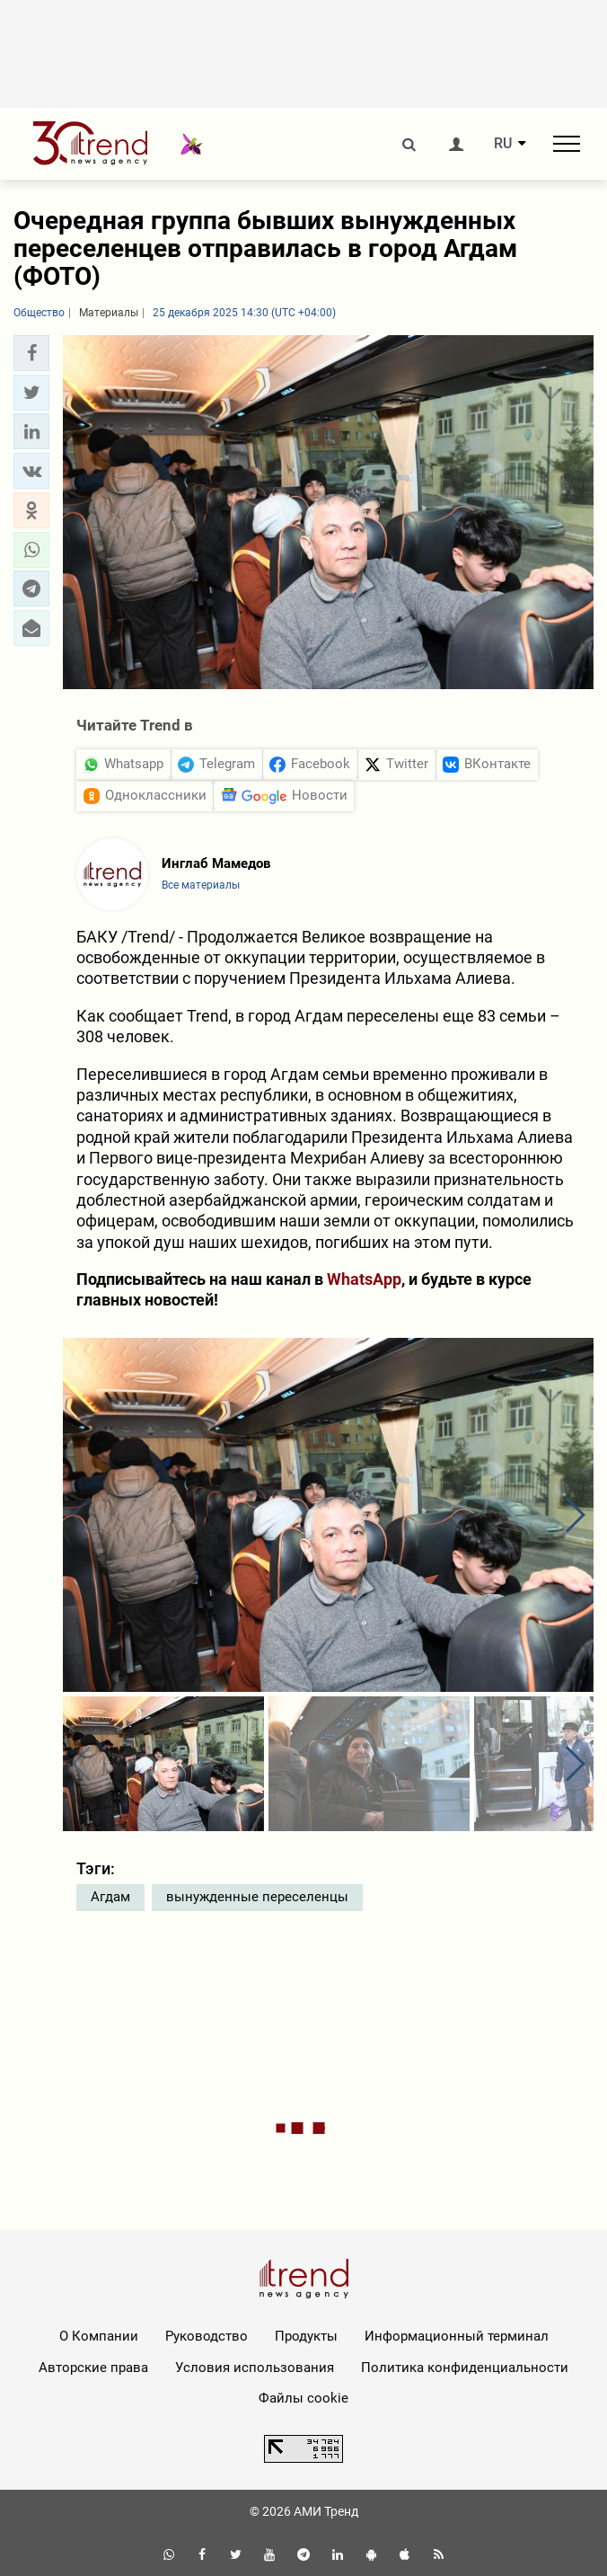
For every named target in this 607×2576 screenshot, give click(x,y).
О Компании (98, 2336)
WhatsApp (364, 1279)
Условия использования (254, 2367)
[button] (31, 353)
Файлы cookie (303, 2398)
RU (503, 144)
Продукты (306, 2336)
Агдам (110, 1897)
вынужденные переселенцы (257, 1897)
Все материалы (201, 885)
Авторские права (93, 2367)
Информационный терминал (457, 2336)
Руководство (206, 2336)
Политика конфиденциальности (464, 2367)
